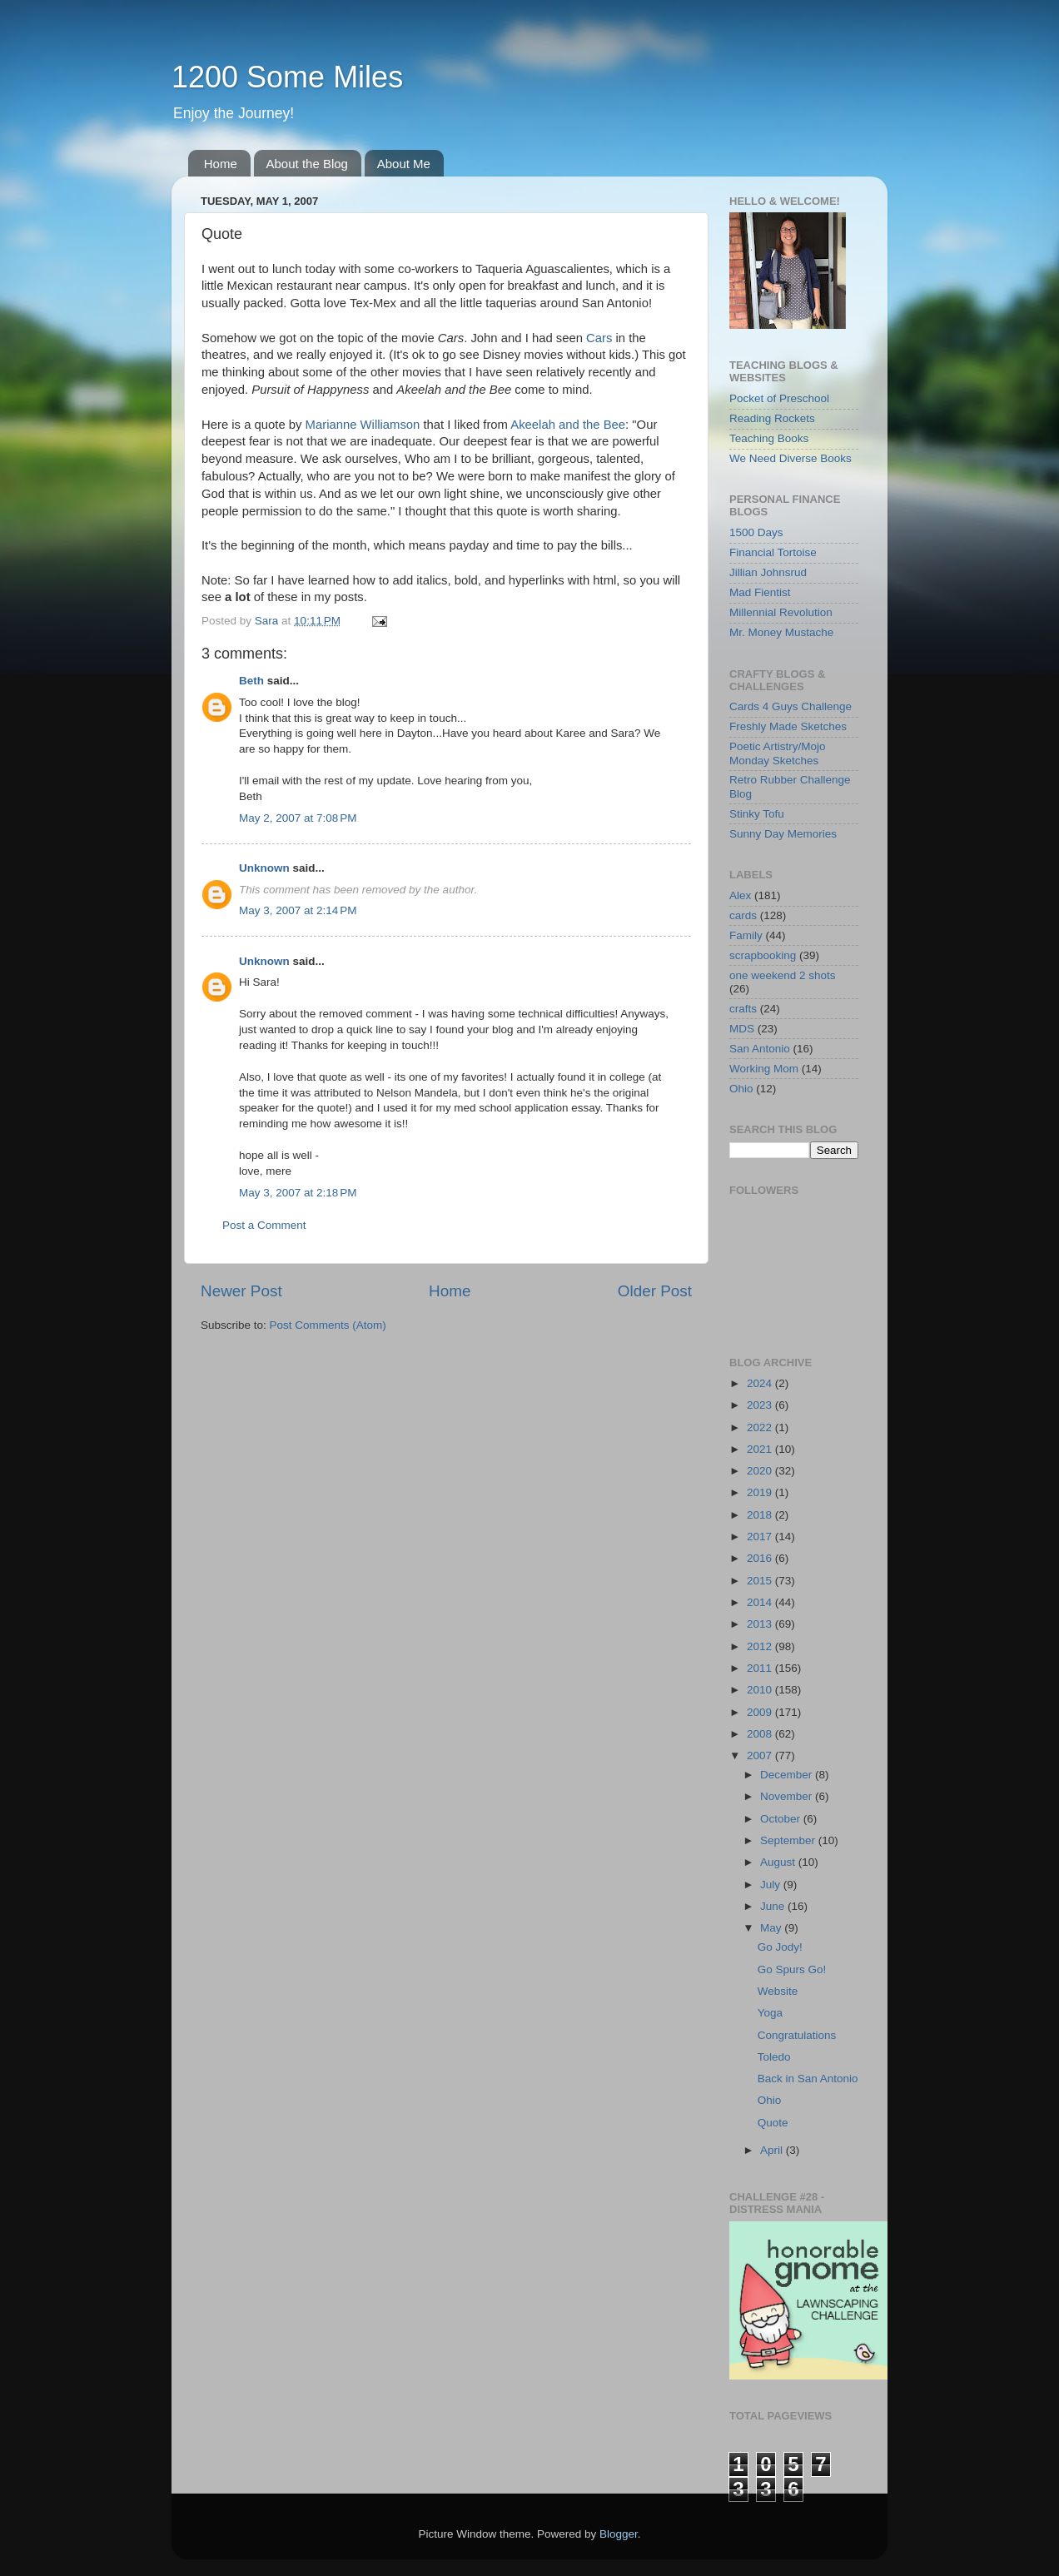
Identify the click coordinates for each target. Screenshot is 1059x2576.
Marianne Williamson (363, 424)
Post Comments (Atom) (328, 1325)
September (789, 1840)
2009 (761, 1712)
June (774, 1906)
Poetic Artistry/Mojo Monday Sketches (777, 753)
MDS (741, 1028)
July (771, 1884)
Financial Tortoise (773, 552)
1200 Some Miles (287, 77)
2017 (761, 1536)
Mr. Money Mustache (781, 632)
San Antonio (759, 1048)
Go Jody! (780, 1947)
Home (220, 164)
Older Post (655, 1291)
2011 (761, 1668)
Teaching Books (768, 438)
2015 (761, 1580)
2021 (761, 1449)
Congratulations (797, 2035)
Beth (251, 680)
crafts (743, 1008)
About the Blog (307, 164)
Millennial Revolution (781, 612)
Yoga (770, 2013)
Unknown (264, 868)
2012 (761, 1646)
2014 (761, 1602)
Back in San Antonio (808, 2078)
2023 (761, 1405)
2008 (761, 1734)
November (787, 1796)
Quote (773, 2122)
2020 (761, 1471)
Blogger (618, 2534)
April (773, 2150)
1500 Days (756, 532)
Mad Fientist (760, 592)
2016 (761, 1558)
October (781, 1819)
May (772, 1928)
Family (746, 935)
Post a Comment (264, 1225)
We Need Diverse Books (790, 458)
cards (743, 915)
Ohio (741, 1088)
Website (778, 1991)
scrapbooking (762, 955)
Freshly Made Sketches (788, 726)
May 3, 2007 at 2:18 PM (297, 1192)
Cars (599, 338)
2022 (761, 1427)
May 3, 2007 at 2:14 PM (297, 910)
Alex (740, 895)
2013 (761, 1624)
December (787, 1774)
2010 (761, 1689)
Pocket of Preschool (779, 398)
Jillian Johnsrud (768, 572)
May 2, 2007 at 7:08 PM (297, 818)
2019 (761, 1492)
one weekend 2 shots (782, 975)
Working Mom (763, 1068)
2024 (761, 1383)
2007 (761, 1755)
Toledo (774, 2057)
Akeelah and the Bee (567, 424)
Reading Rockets (772, 418)
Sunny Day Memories (783, 834)
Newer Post (241, 1291)
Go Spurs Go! (792, 1969)
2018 (761, 1515)
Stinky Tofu (756, 814)
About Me (403, 164)
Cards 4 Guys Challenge (790, 706)
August (779, 1862)
